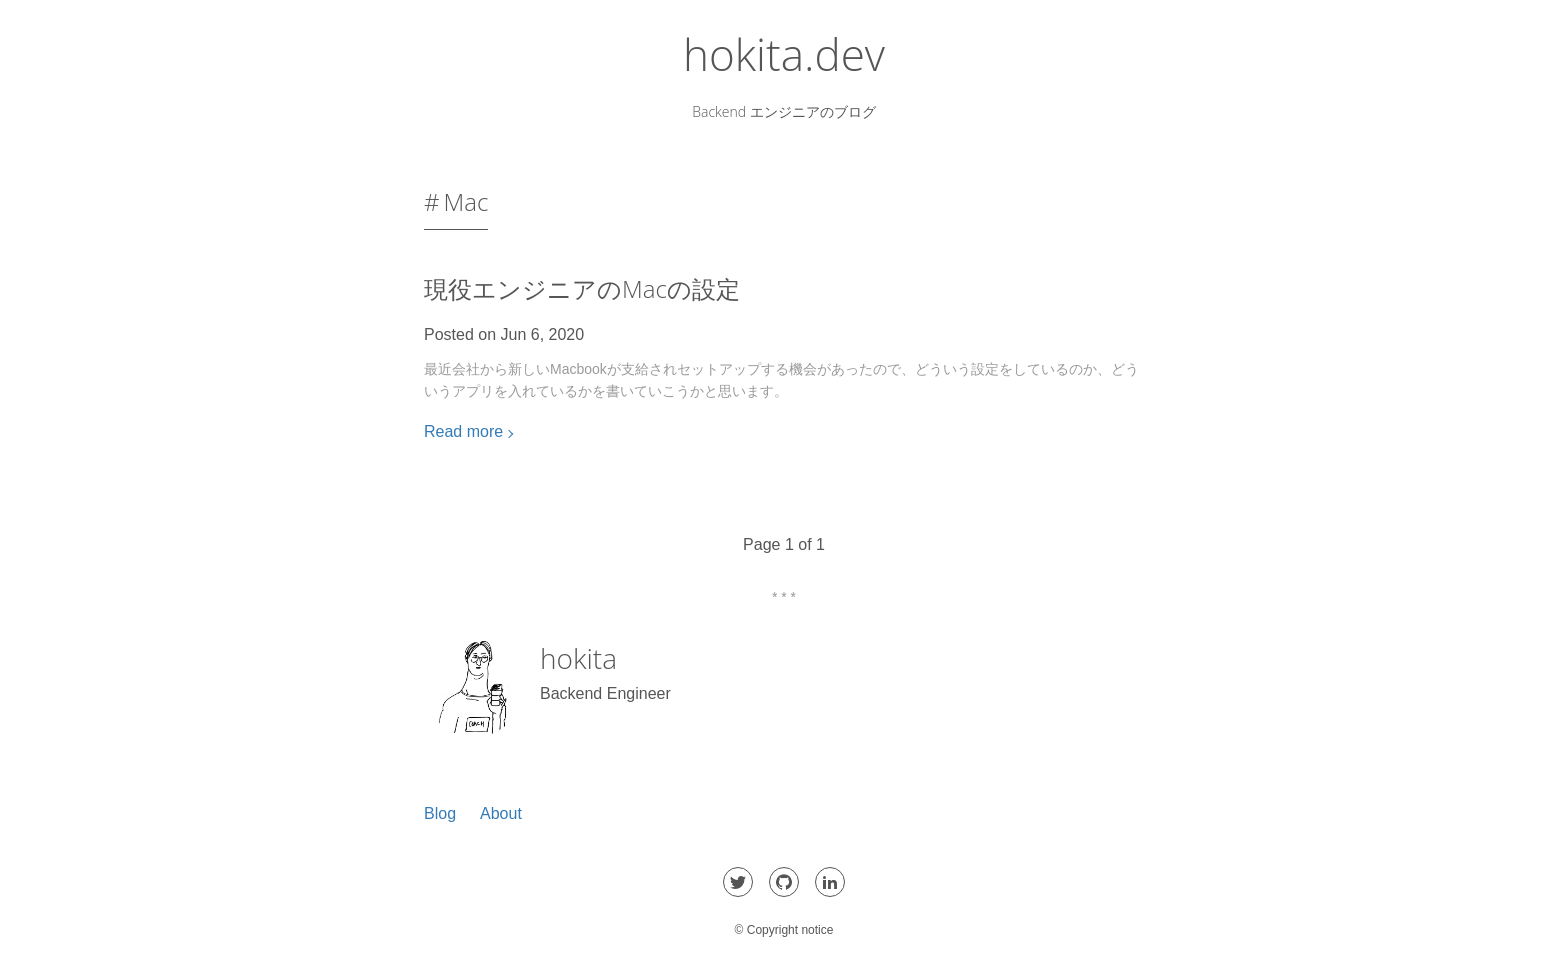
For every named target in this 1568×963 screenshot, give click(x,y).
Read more (463, 431)
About (501, 813)
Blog (440, 813)
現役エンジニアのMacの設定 (582, 288)
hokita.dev (784, 54)
